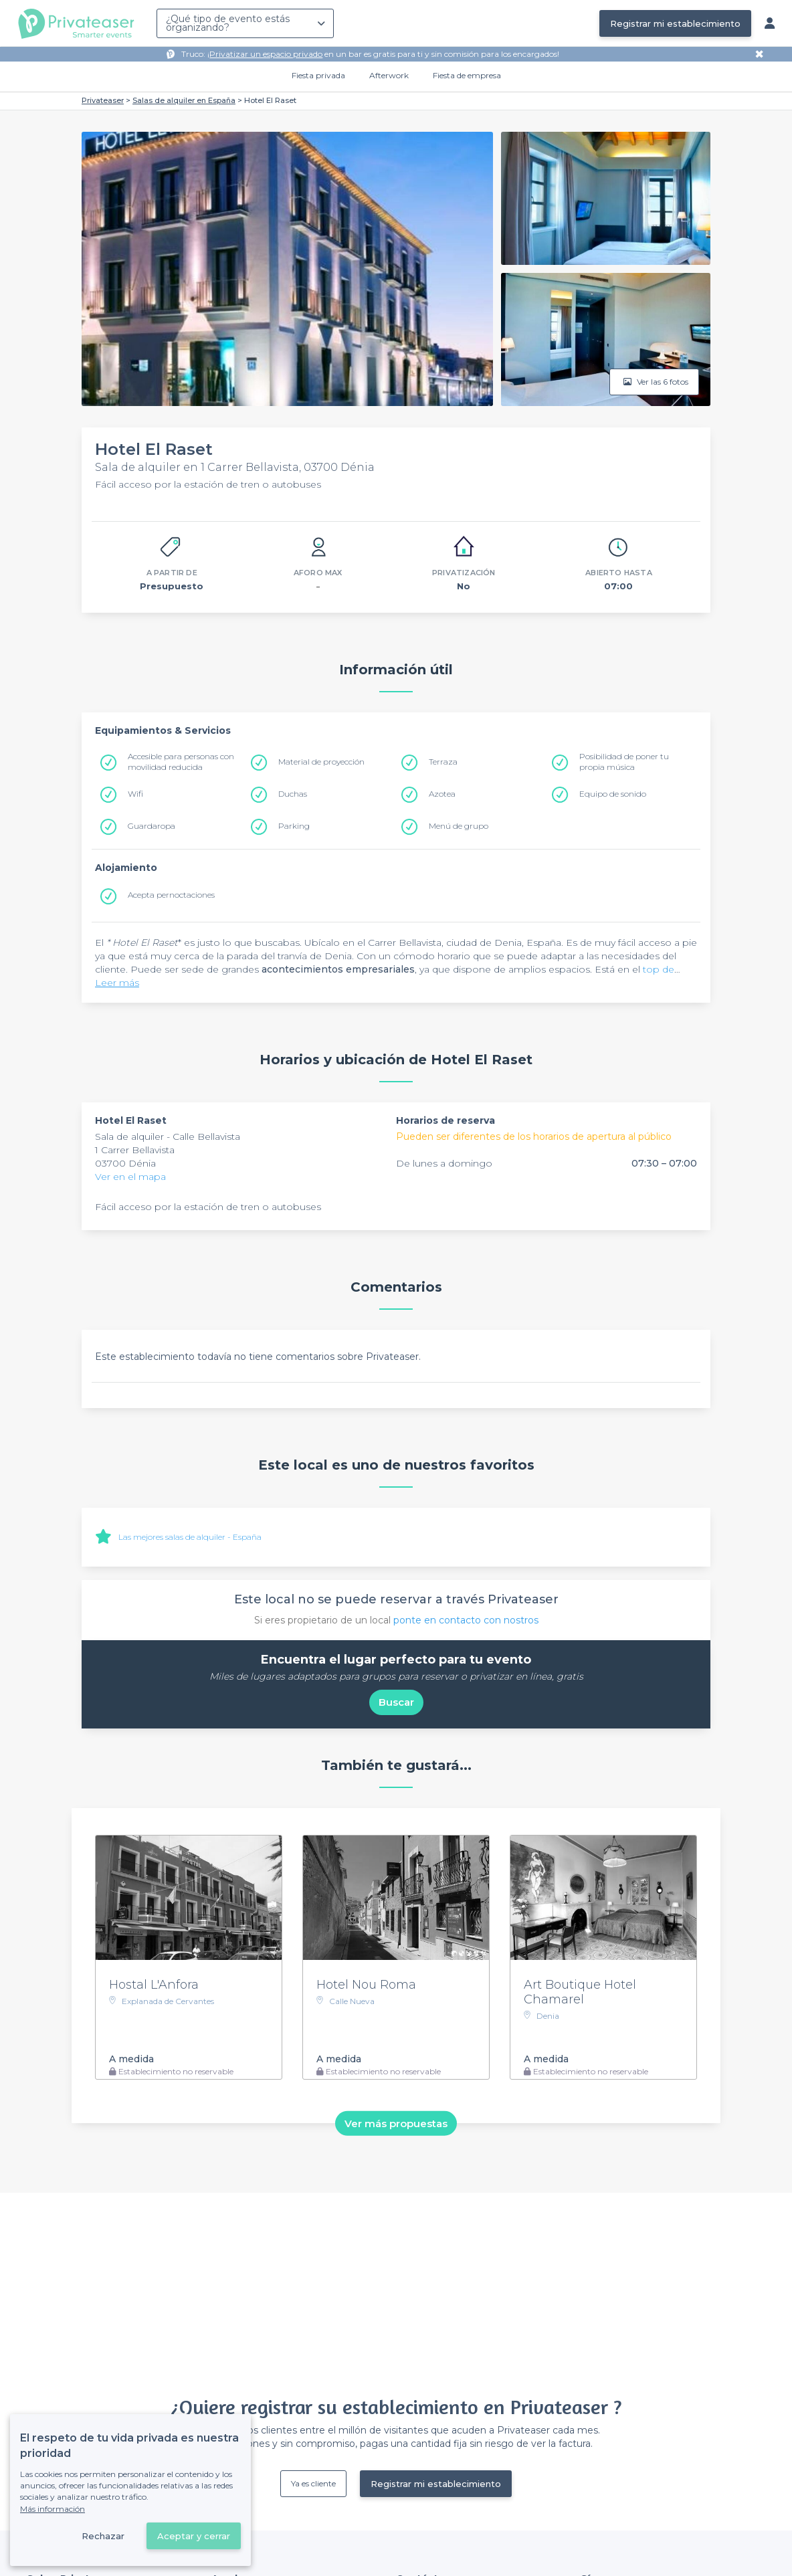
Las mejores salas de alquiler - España (190, 1537)
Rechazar (103, 2536)
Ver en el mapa (130, 1177)
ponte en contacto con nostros (465, 1620)
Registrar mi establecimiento (675, 23)
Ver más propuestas (396, 2122)
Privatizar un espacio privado (265, 54)
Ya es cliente (313, 2483)
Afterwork (389, 75)
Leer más (117, 983)
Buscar (396, 1702)
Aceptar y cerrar (193, 2536)
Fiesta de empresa (467, 75)
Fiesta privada (318, 75)
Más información (52, 2509)
